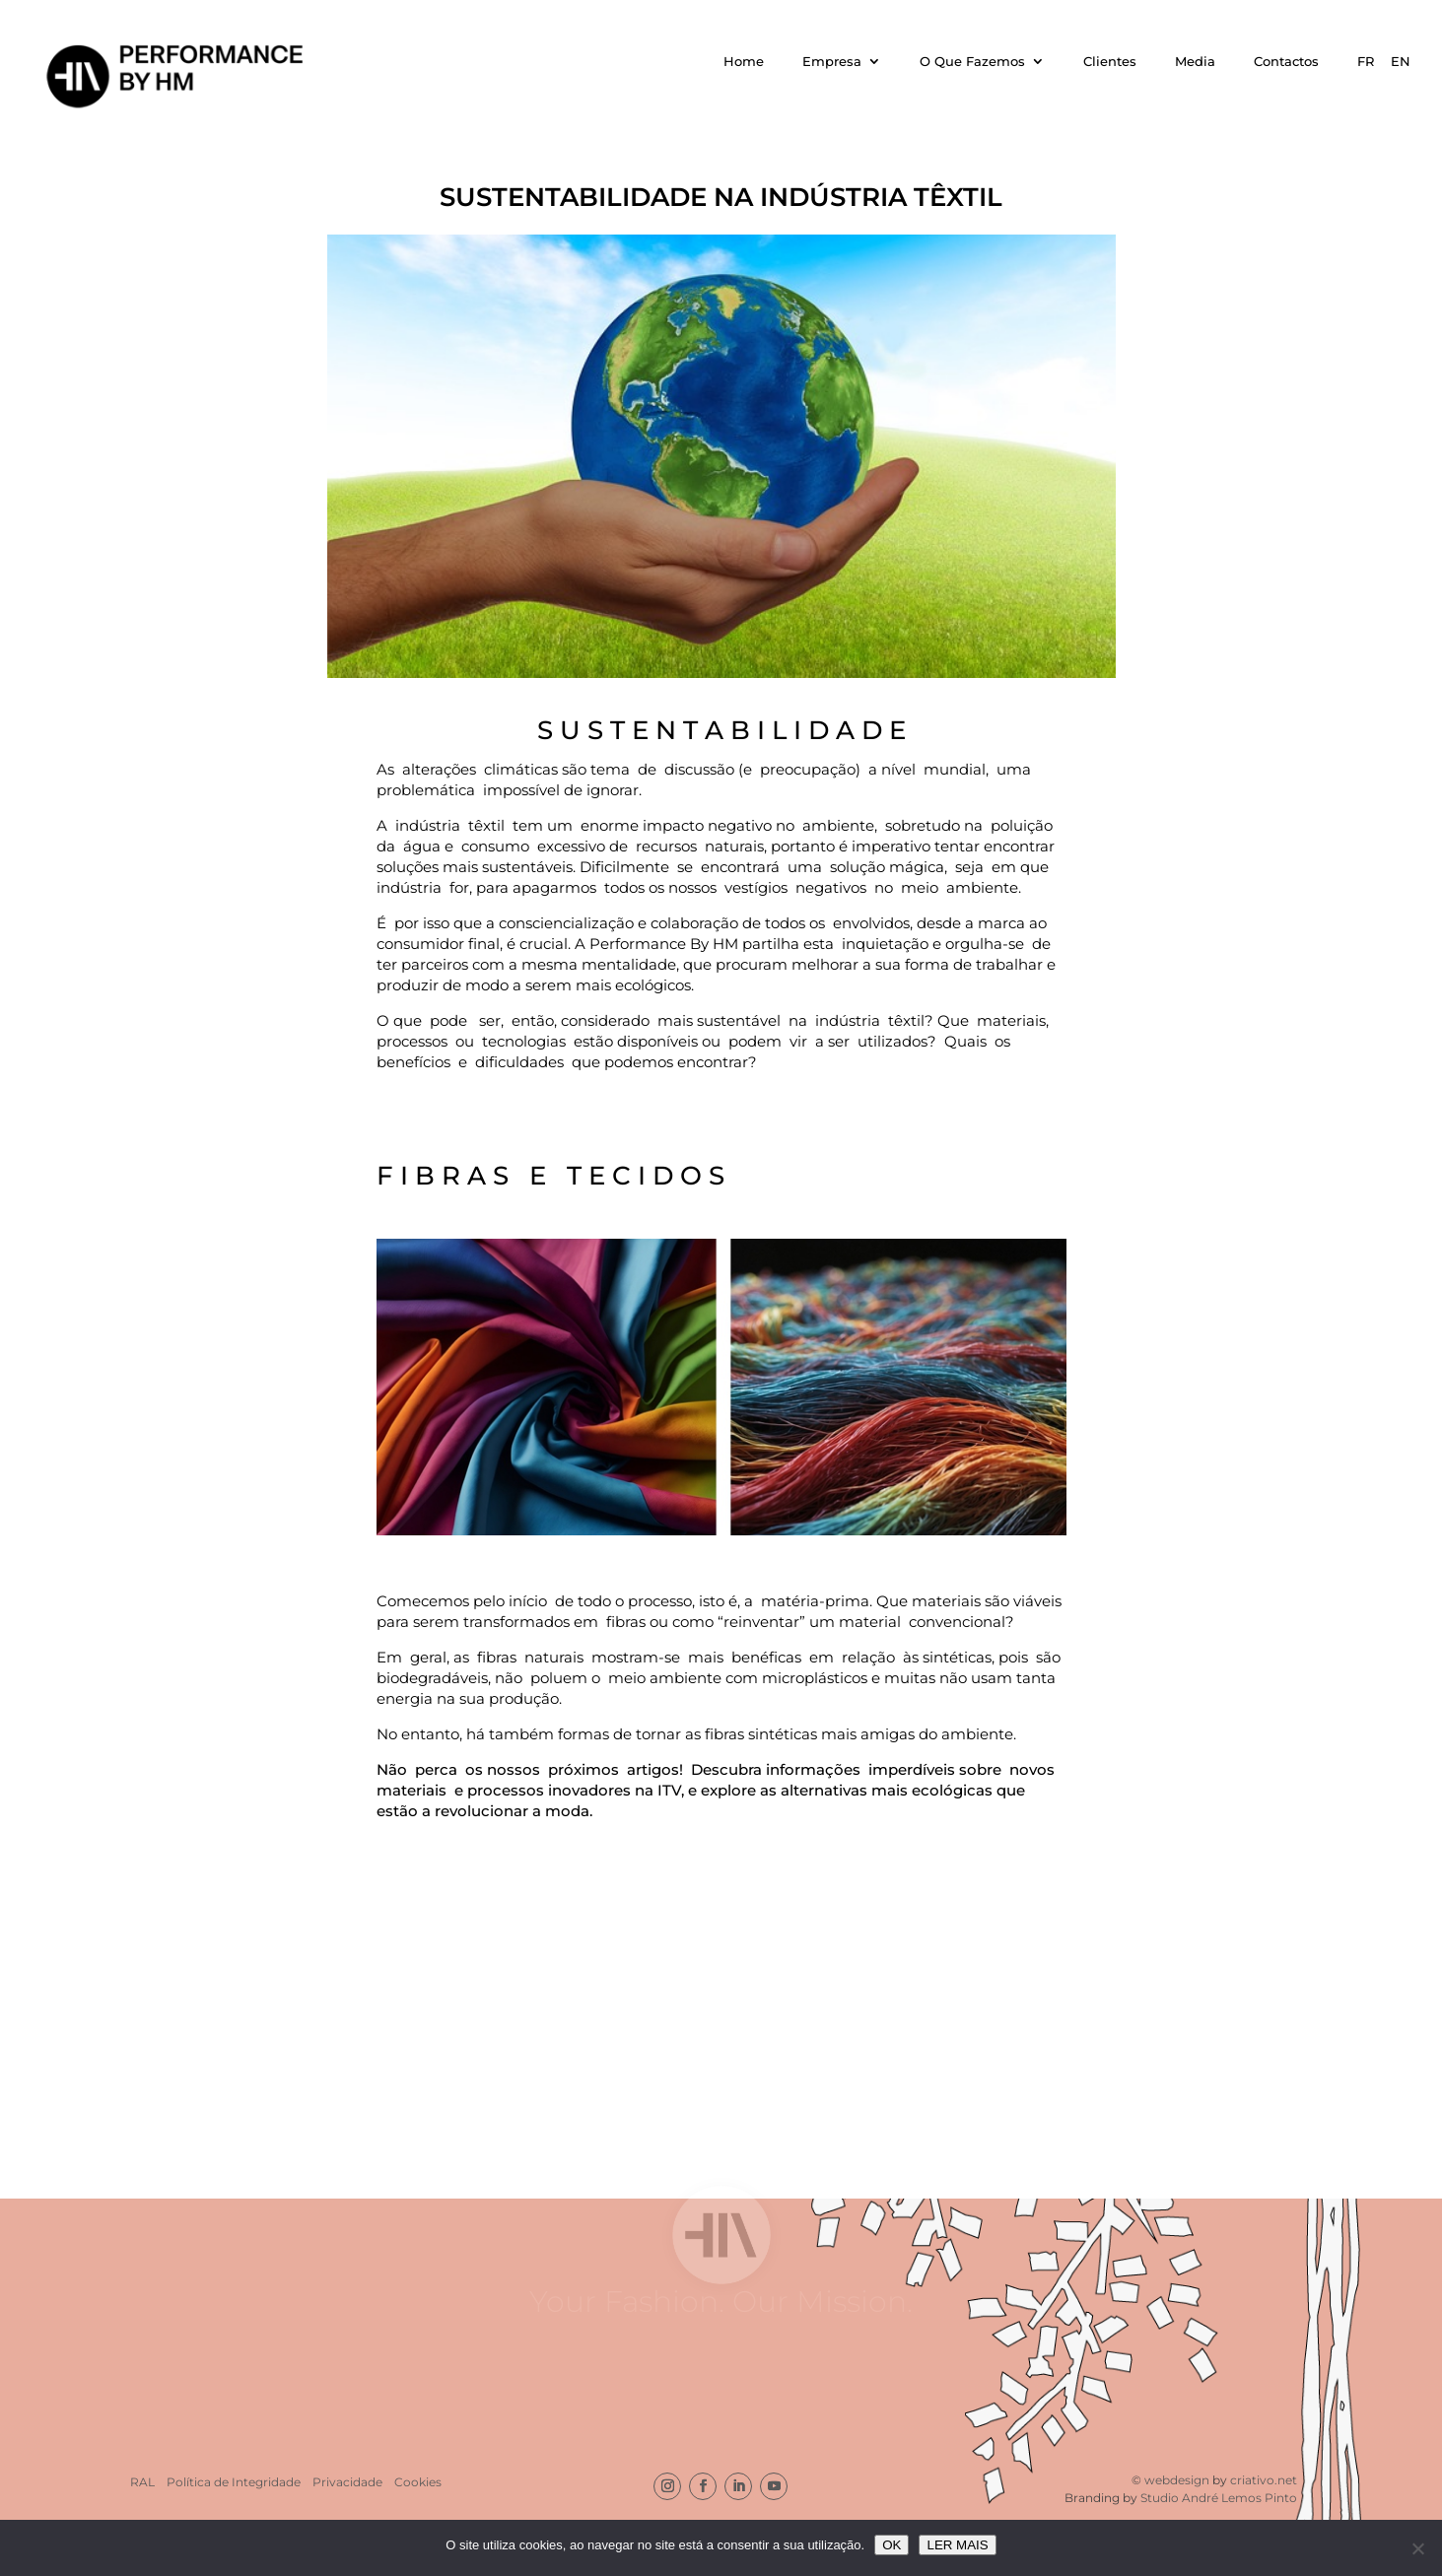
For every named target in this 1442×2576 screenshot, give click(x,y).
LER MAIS (957, 2545)
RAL (142, 2481)
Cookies (418, 2481)
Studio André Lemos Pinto (1218, 2497)
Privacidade (347, 2481)
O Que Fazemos (972, 61)
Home (743, 61)
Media (1195, 61)
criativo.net (1263, 2480)
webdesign (1178, 2480)
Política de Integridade (234, 2481)
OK (891, 2545)
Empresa (831, 61)
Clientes (1109, 61)
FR (1365, 61)
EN (1400, 61)
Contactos (1286, 61)
